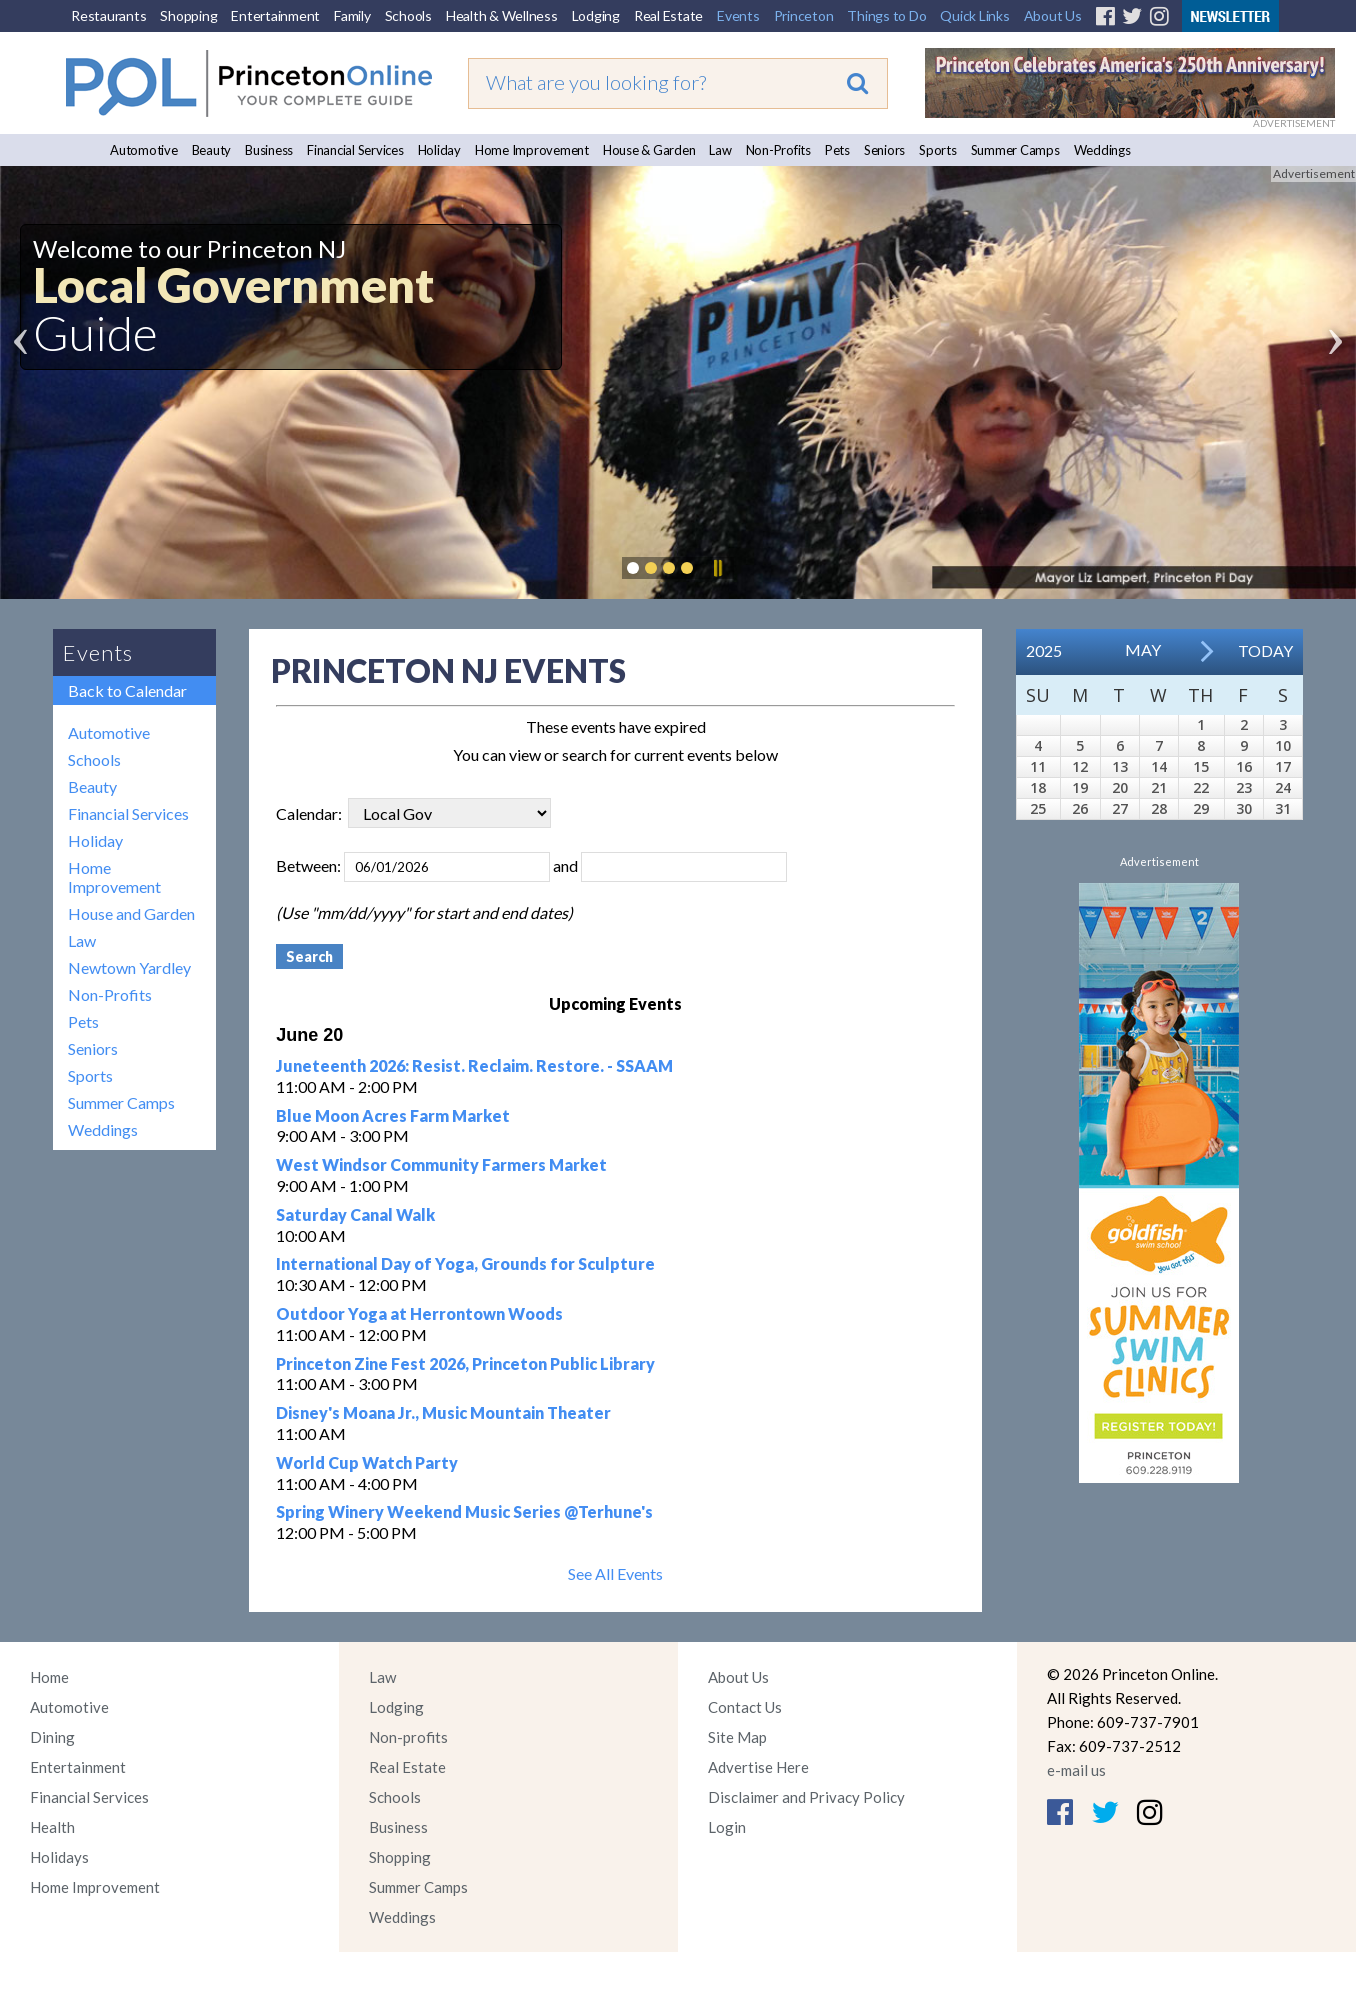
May (1143, 649)
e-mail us (1076, 1770)
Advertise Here (758, 1767)
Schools (408, 15)
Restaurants (108, 15)
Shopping (188, 15)
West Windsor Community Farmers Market (441, 1164)
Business (269, 150)
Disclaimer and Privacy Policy (806, 1797)
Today (1265, 650)
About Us (1053, 15)
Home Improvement (532, 150)
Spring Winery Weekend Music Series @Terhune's (464, 1511)
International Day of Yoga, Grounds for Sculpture (465, 1263)
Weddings (1102, 150)
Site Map (737, 1737)
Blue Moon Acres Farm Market (393, 1115)
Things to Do (886, 15)
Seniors (884, 150)
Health (52, 1827)
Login (727, 1827)
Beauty (212, 150)
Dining (52, 1737)
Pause (717, 568)
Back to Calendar (127, 690)
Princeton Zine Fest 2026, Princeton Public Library (465, 1363)
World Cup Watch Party (367, 1462)
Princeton (804, 15)
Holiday (439, 150)
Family (352, 15)
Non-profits (408, 1737)
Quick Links (974, 15)
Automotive (144, 150)
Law (720, 150)
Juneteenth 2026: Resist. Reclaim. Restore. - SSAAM (474, 1065)
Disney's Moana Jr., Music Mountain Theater (443, 1412)
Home (49, 1677)
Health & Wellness (502, 15)
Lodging (596, 15)
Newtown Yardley (129, 967)
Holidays (59, 1857)
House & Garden (649, 150)
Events (738, 15)
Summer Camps (1015, 150)
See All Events (615, 1573)
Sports (938, 150)
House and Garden (131, 913)
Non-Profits (778, 150)
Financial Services (355, 150)
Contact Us (745, 1707)
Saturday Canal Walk (355, 1214)
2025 (1044, 650)
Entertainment (275, 15)
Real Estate (668, 15)
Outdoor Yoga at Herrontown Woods (419, 1313)
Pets (837, 150)
